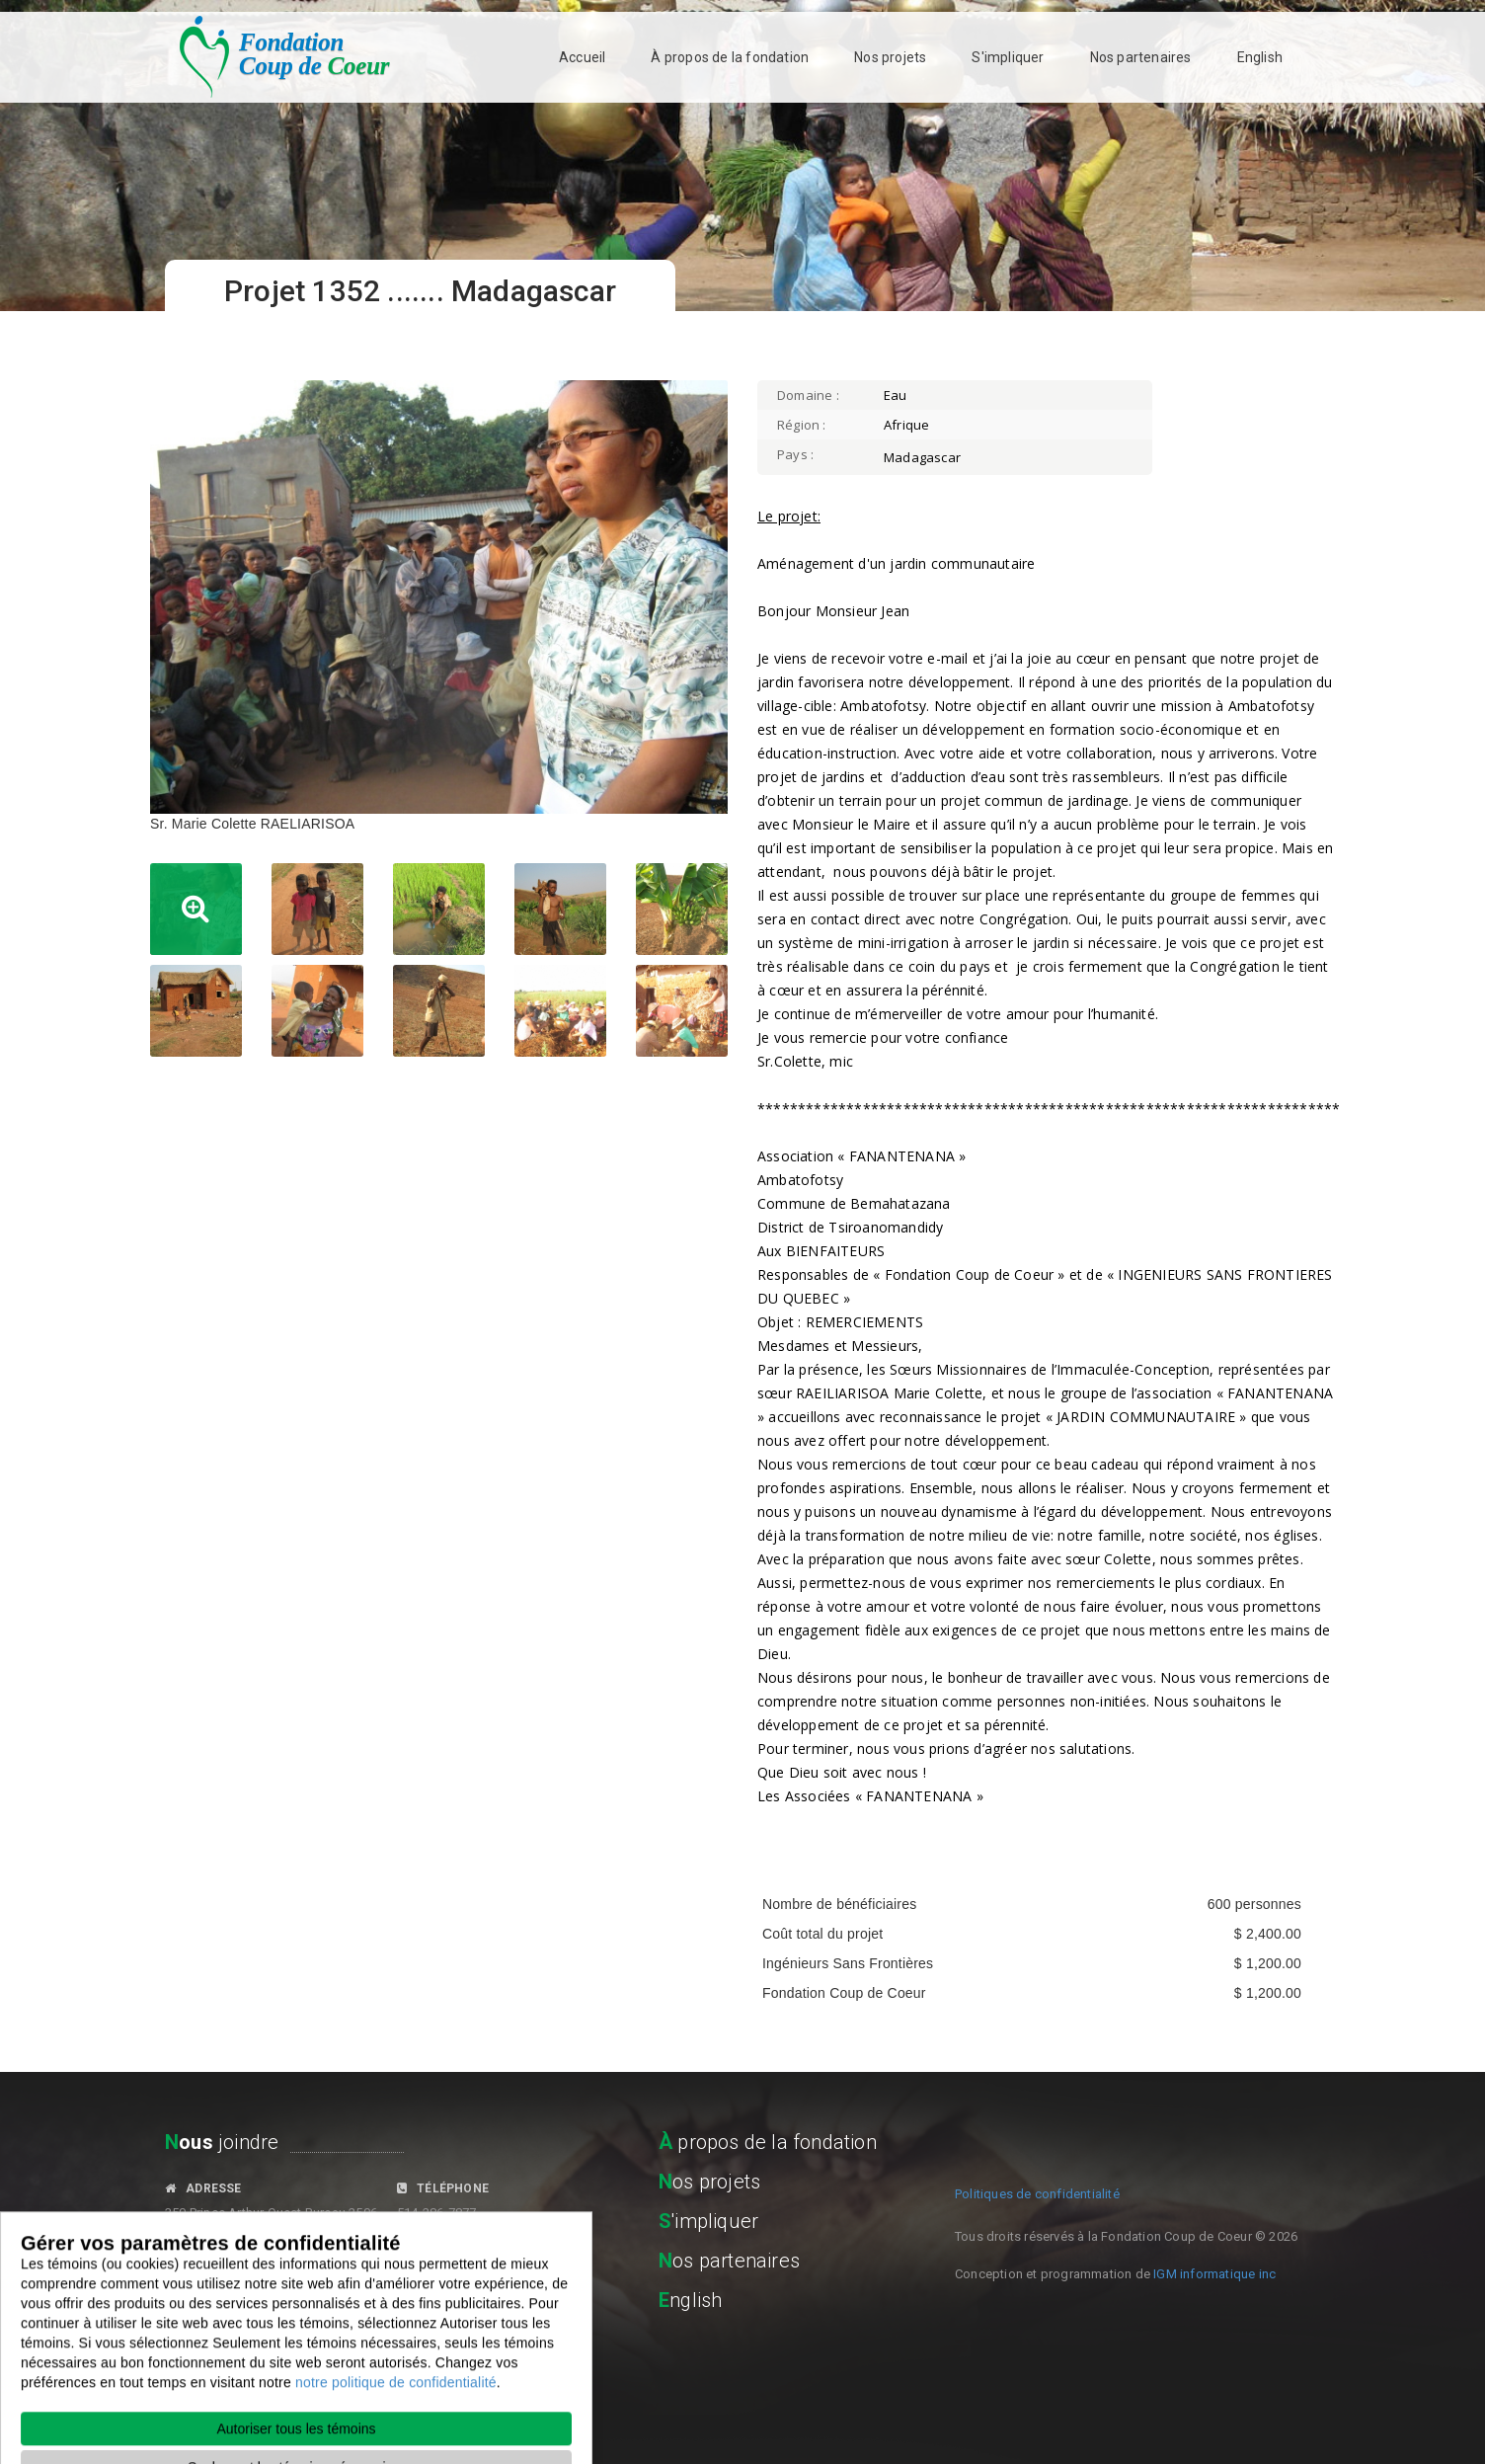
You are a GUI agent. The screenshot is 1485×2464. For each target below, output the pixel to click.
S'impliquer (1008, 57)
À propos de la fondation (730, 57)
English (1260, 57)
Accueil (582, 57)
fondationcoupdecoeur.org (477, 2288)
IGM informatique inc (1214, 2273)
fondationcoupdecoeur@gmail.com (270, 2295)
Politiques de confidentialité (1037, 2193)
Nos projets (890, 57)
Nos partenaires (1141, 57)
